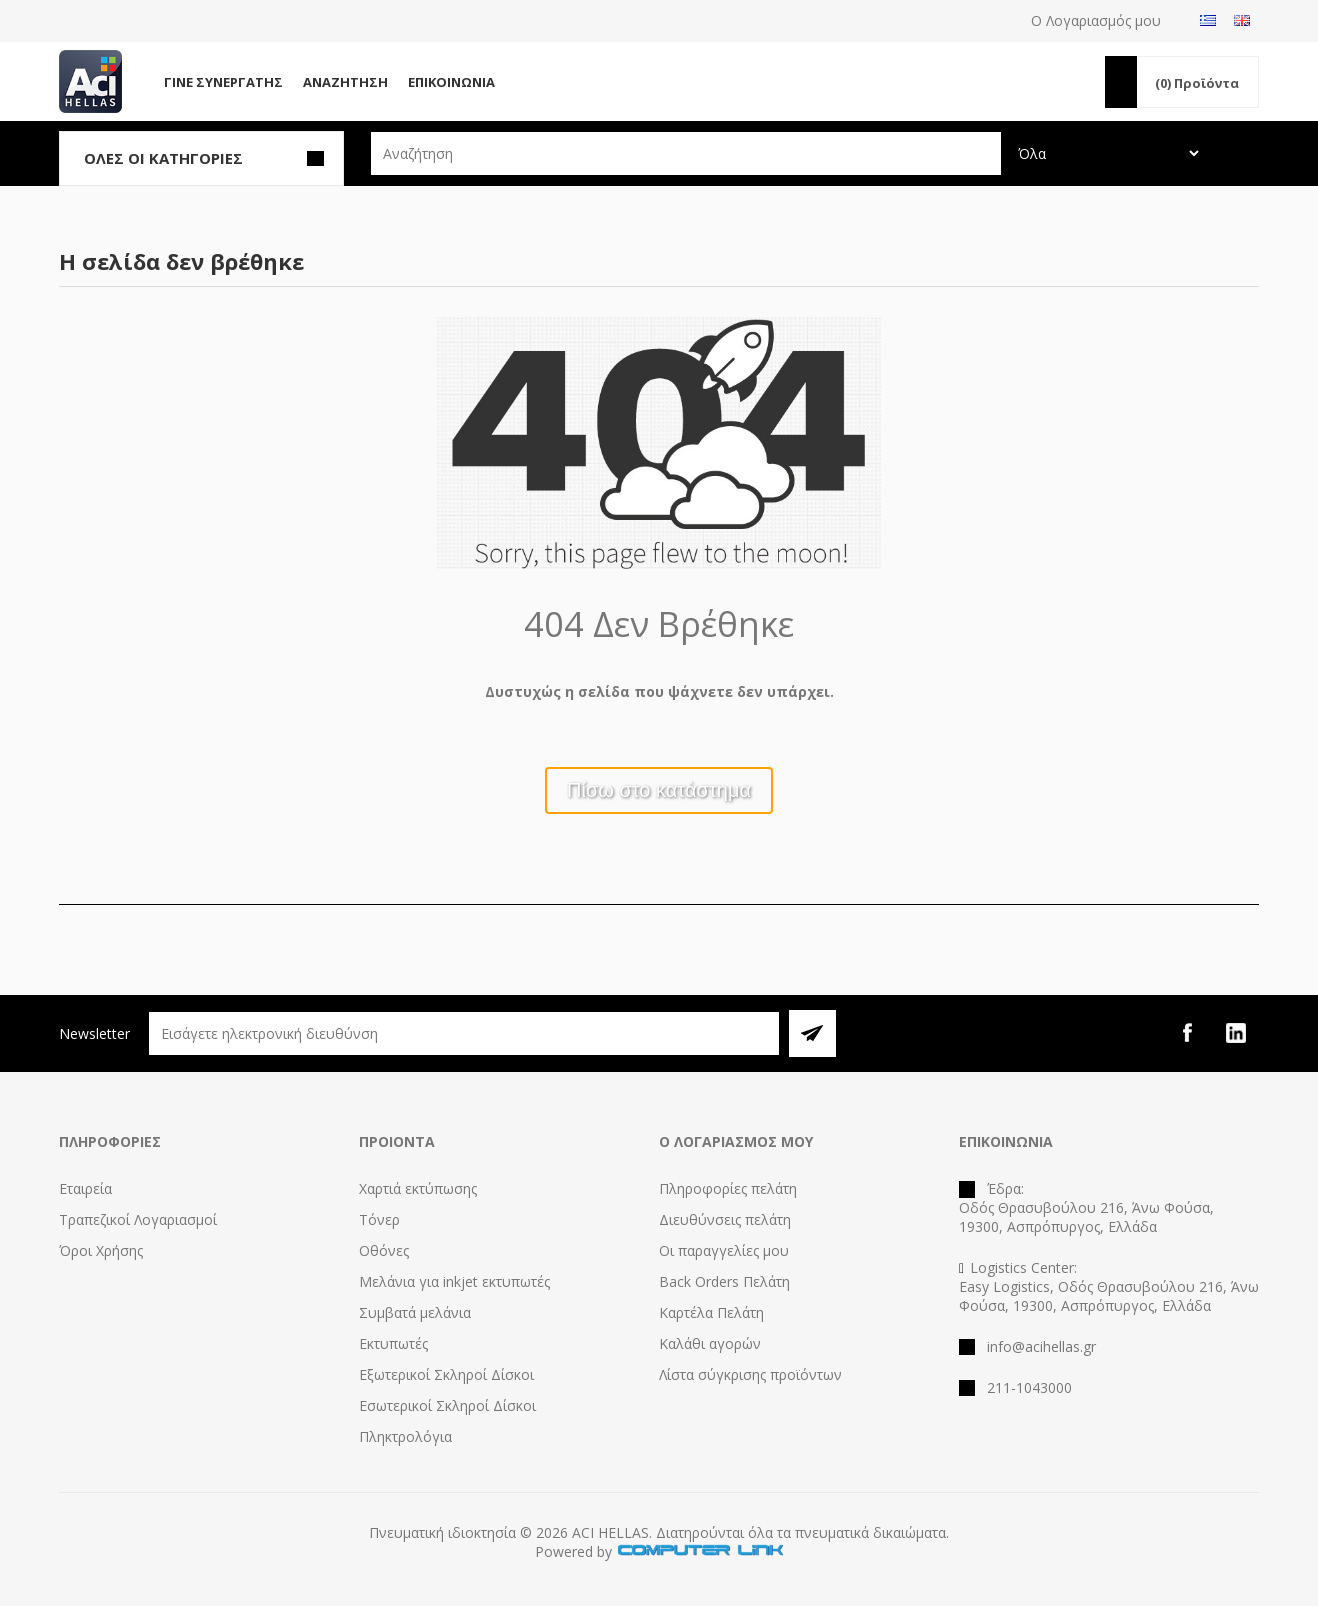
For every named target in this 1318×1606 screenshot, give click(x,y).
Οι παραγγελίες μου (724, 1250)
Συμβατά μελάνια (415, 1312)
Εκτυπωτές (393, 1343)
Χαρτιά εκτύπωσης (418, 1188)
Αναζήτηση (345, 82)
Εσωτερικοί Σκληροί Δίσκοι (447, 1405)
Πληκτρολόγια (405, 1436)
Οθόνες (384, 1250)
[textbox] (686, 153)
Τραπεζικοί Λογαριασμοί (138, 1219)
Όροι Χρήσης (101, 1250)
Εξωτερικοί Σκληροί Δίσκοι (446, 1374)
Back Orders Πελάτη (724, 1281)
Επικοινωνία (451, 82)
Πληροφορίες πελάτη (728, 1188)
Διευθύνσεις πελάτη (725, 1219)
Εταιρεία (85, 1188)
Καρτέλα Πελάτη (711, 1312)
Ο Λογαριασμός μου (1096, 20)
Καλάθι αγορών (710, 1343)
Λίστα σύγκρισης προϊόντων (750, 1374)
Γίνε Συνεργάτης (223, 82)
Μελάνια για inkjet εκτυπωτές (454, 1281)
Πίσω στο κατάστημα (659, 790)
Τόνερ (379, 1219)
